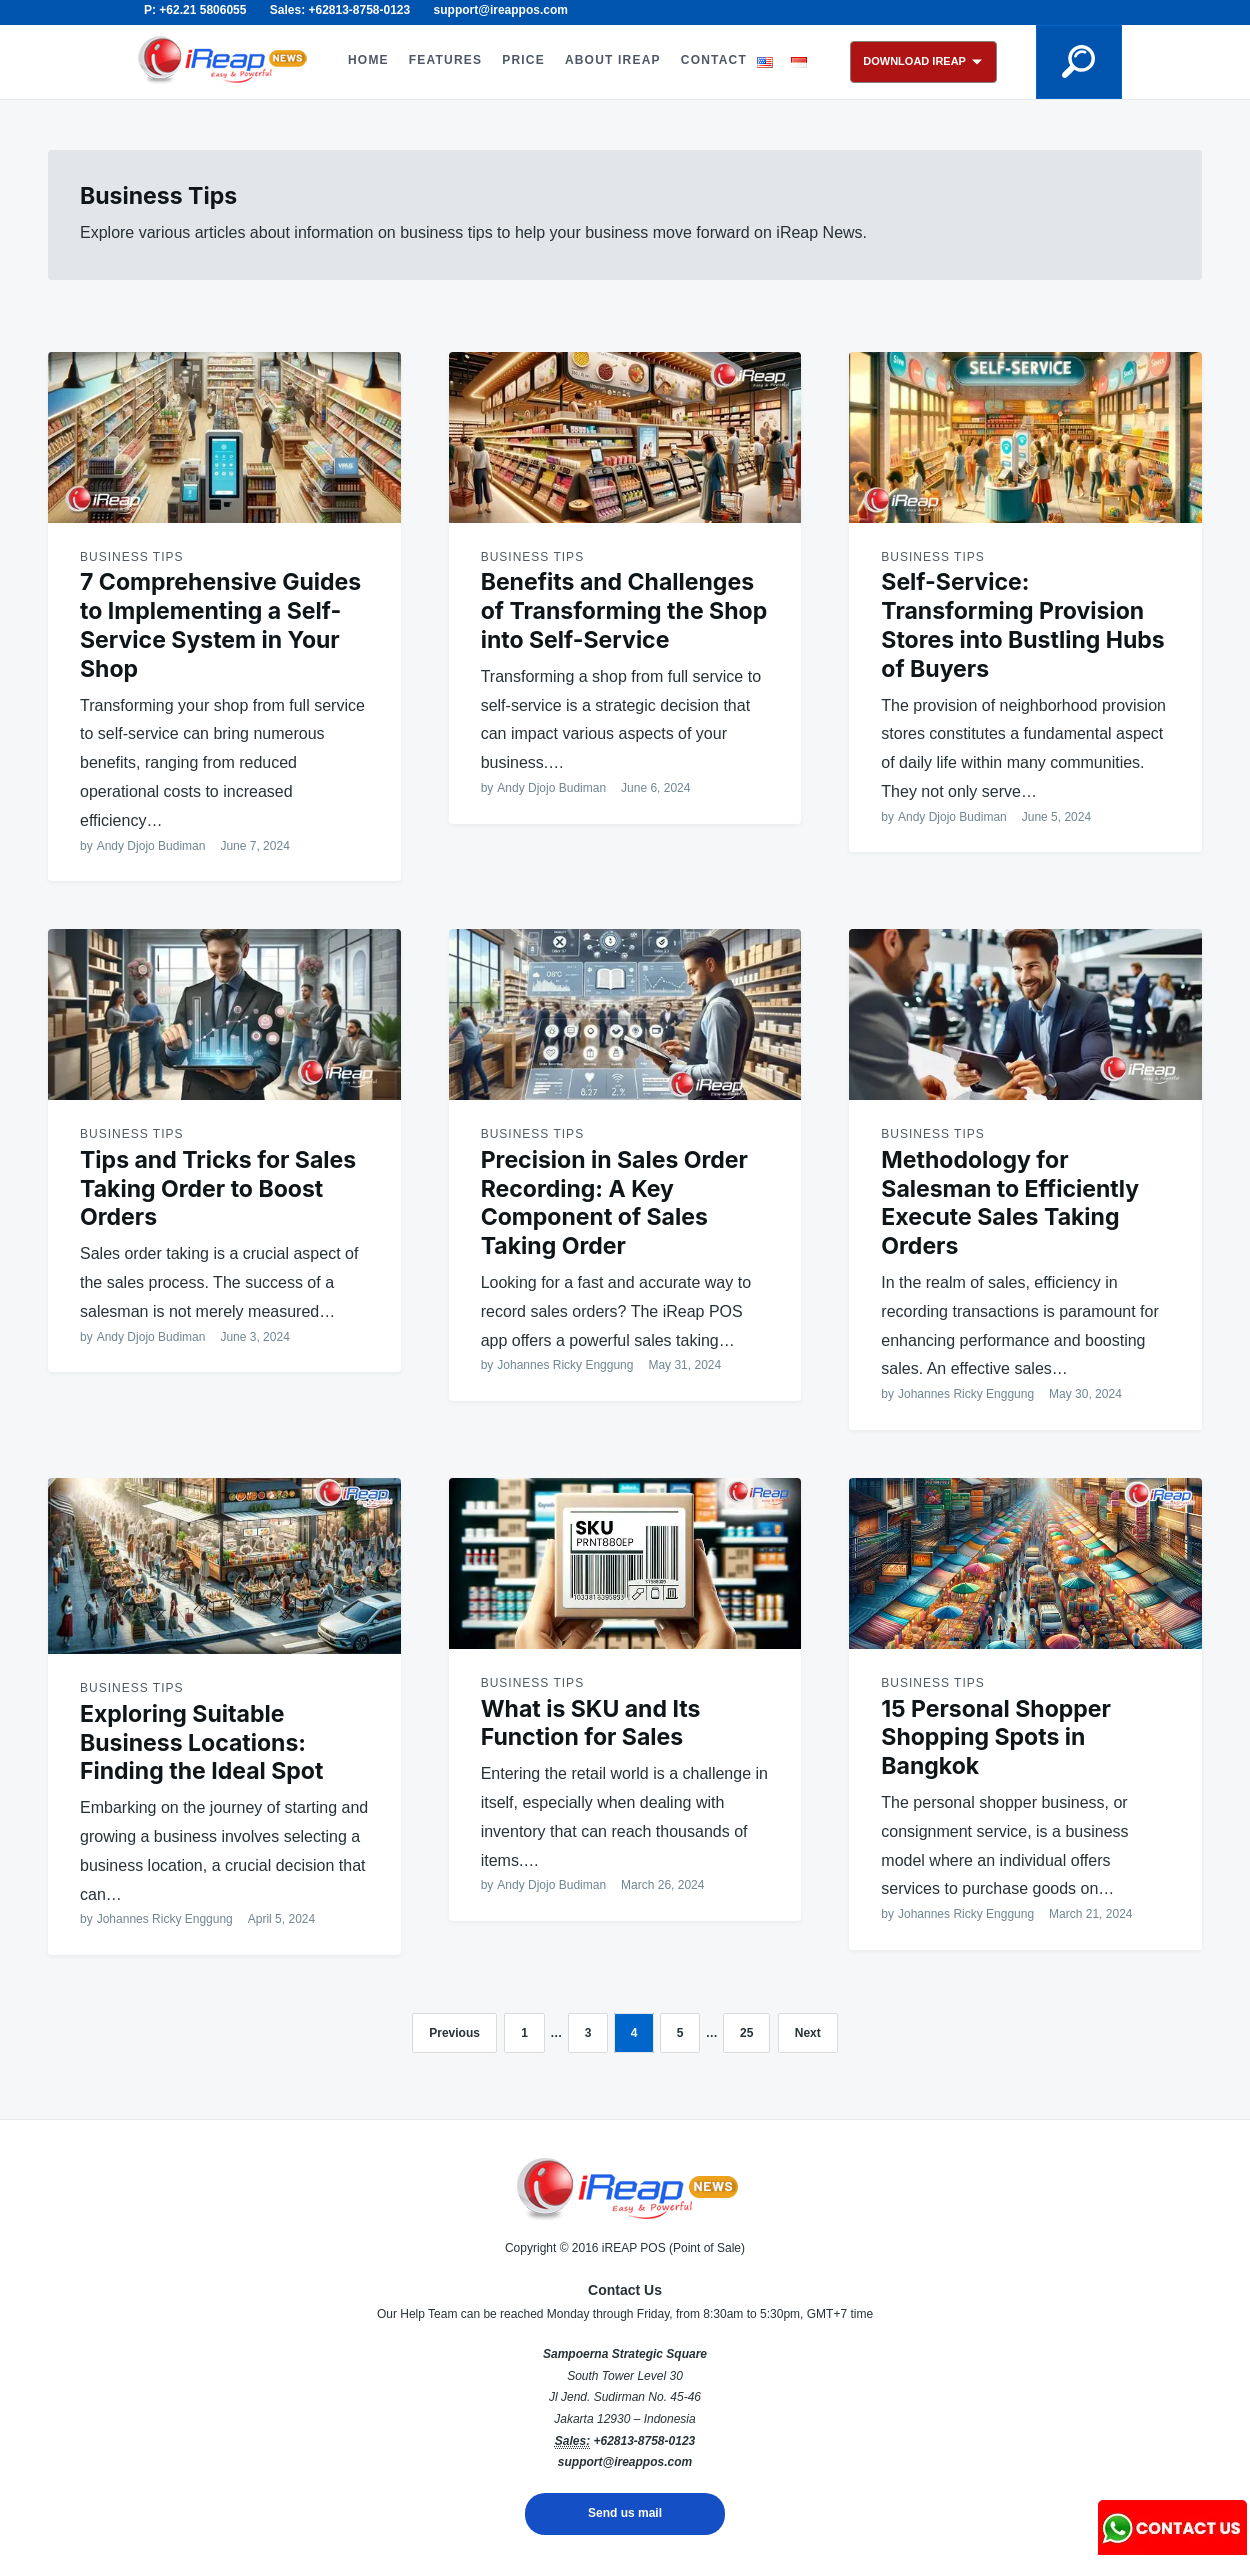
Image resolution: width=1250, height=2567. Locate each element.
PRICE (523, 60)
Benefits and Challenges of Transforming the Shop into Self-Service (624, 611)
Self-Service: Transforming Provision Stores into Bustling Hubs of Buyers (1022, 625)
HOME (368, 60)
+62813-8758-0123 (644, 2441)
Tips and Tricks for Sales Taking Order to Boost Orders (218, 1189)
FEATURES (445, 60)
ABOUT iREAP (613, 60)
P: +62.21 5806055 (195, 10)
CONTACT (714, 60)
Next (808, 2033)
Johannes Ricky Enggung (565, 1365)
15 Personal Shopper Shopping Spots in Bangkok (996, 1738)
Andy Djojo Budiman (151, 846)
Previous (454, 2033)
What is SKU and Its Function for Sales (591, 1723)
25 (746, 2033)
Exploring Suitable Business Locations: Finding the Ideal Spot (201, 1743)
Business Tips (131, 557)
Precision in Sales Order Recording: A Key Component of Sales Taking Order (614, 1203)
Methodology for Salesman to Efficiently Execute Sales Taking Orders (1010, 1203)
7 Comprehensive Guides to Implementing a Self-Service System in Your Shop (220, 625)
